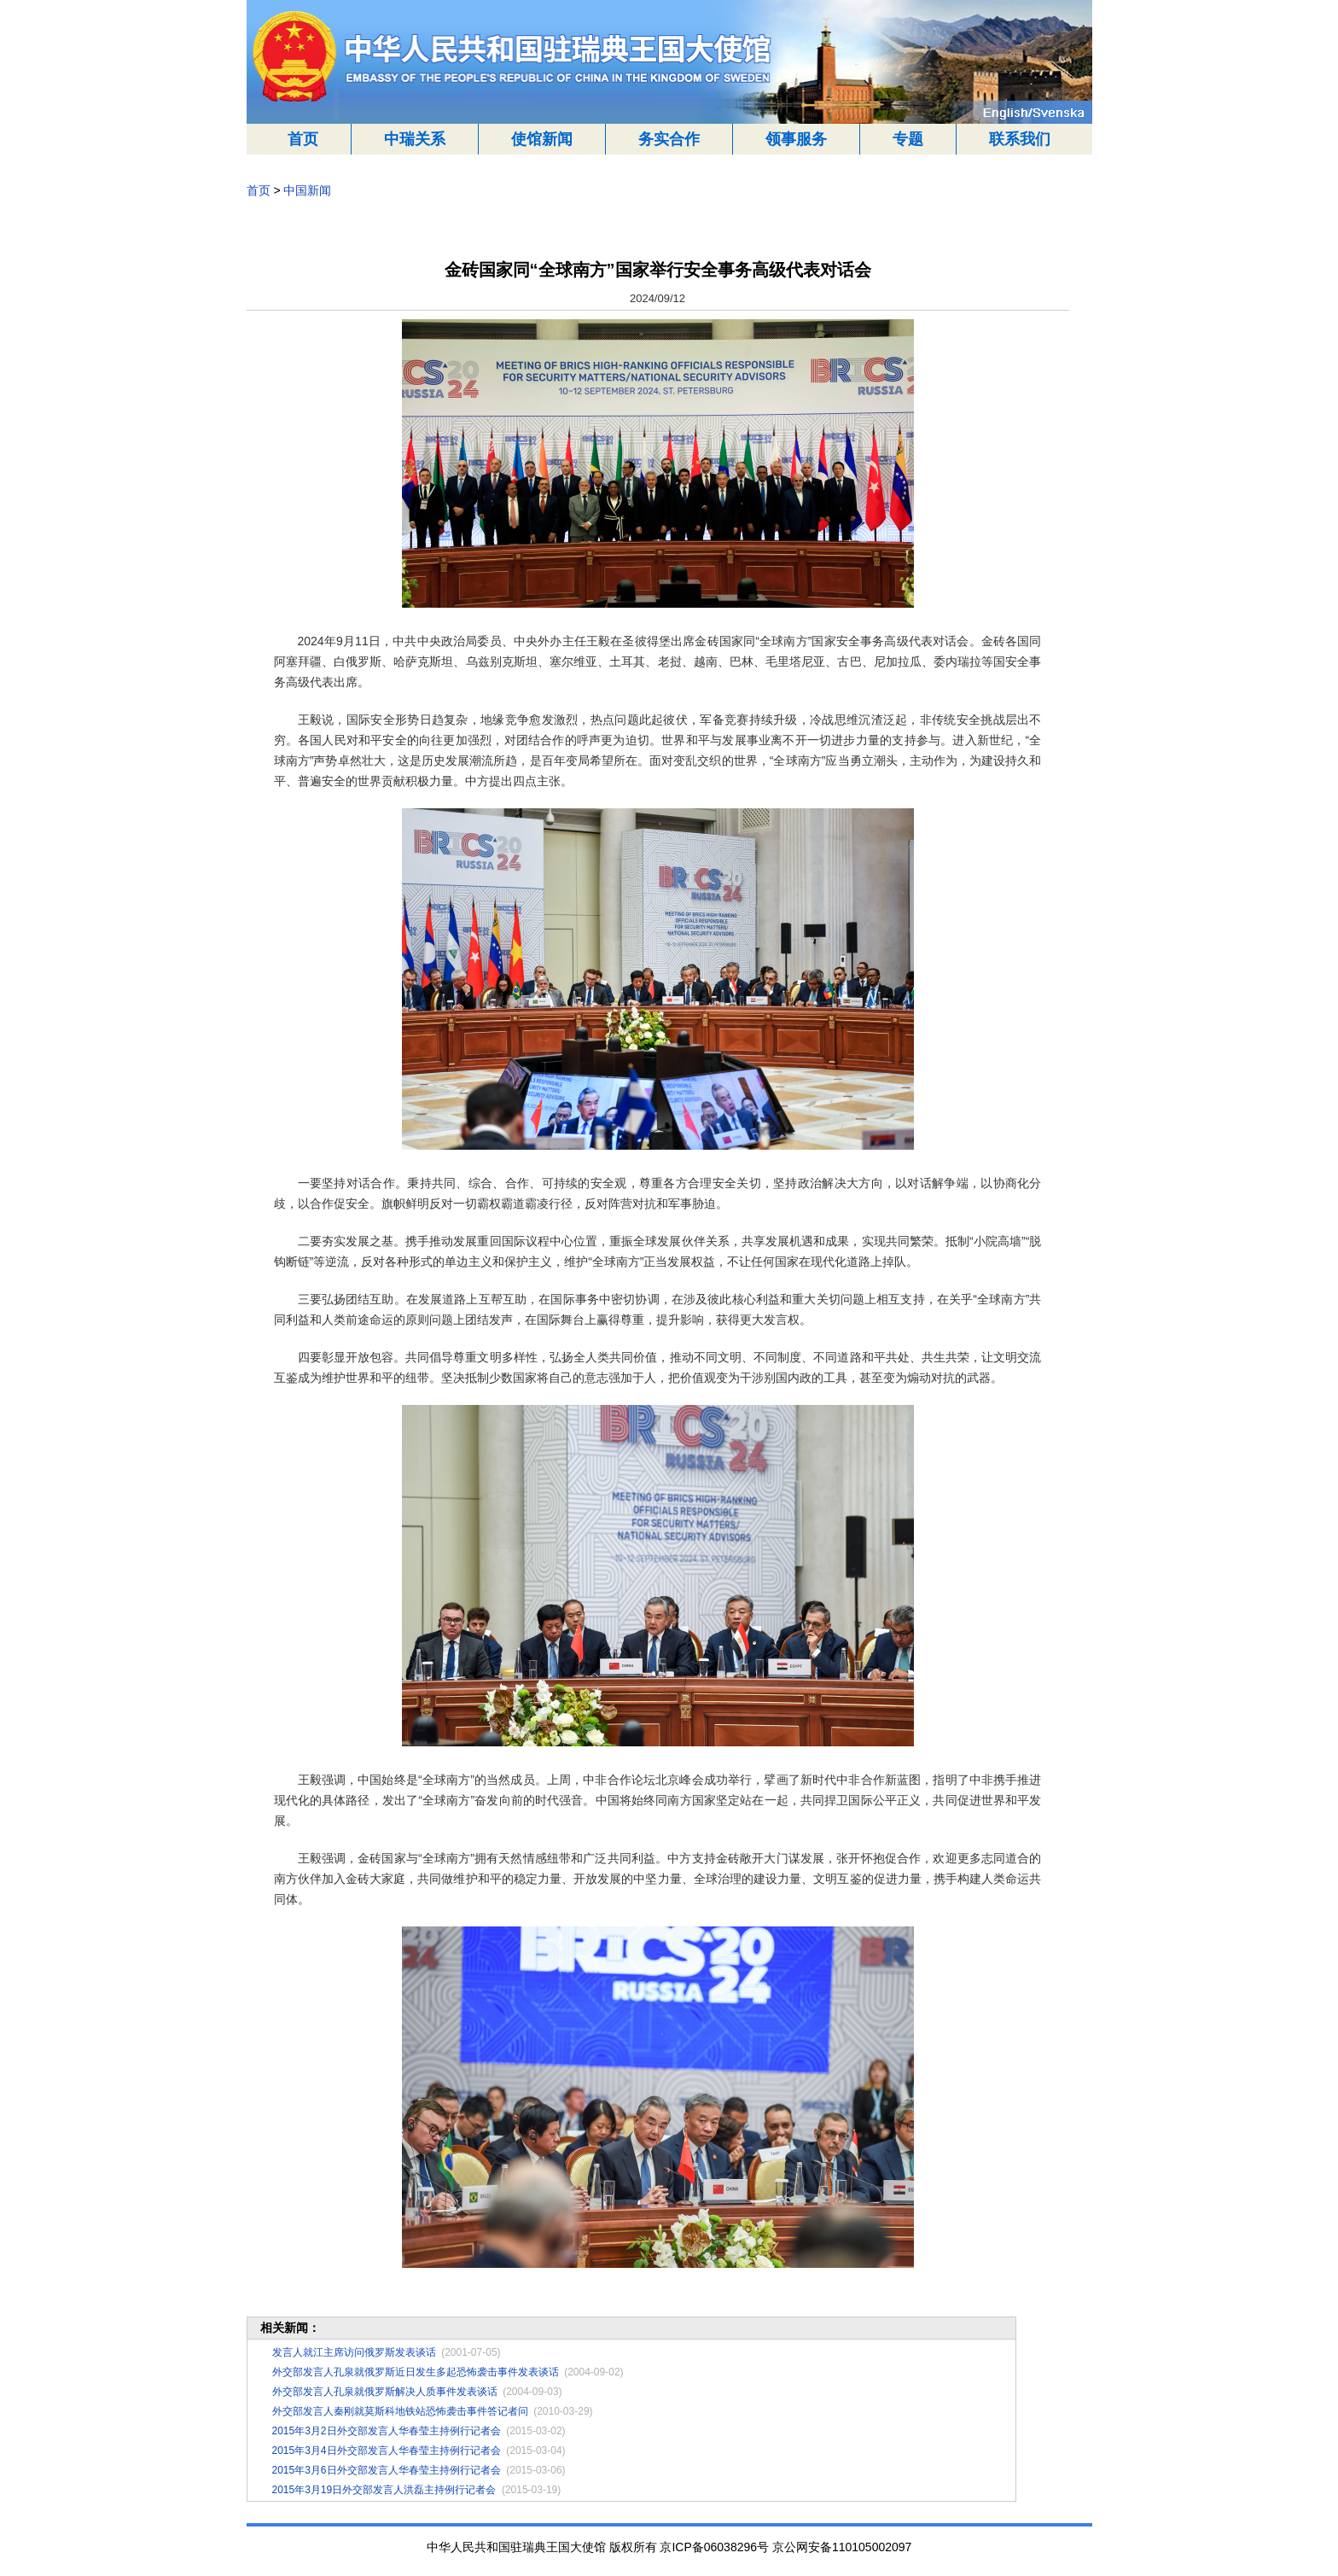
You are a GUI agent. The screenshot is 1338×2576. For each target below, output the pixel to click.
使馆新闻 (542, 139)
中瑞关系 (414, 139)
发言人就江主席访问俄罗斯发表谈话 (354, 2352)
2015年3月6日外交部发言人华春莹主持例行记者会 (386, 2470)
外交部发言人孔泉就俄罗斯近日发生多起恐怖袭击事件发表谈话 (415, 2372)
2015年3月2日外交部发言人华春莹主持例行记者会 (386, 2431)
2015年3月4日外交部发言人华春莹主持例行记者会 (386, 2451)
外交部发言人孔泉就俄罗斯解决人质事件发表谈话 (384, 2392)
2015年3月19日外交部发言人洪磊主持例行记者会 (384, 2490)
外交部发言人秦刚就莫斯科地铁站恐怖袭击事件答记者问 (400, 2411)
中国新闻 (307, 190)
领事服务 (796, 139)
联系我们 (1019, 139)
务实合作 (669, 139)
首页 (303, 139)
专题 (908, 139)
